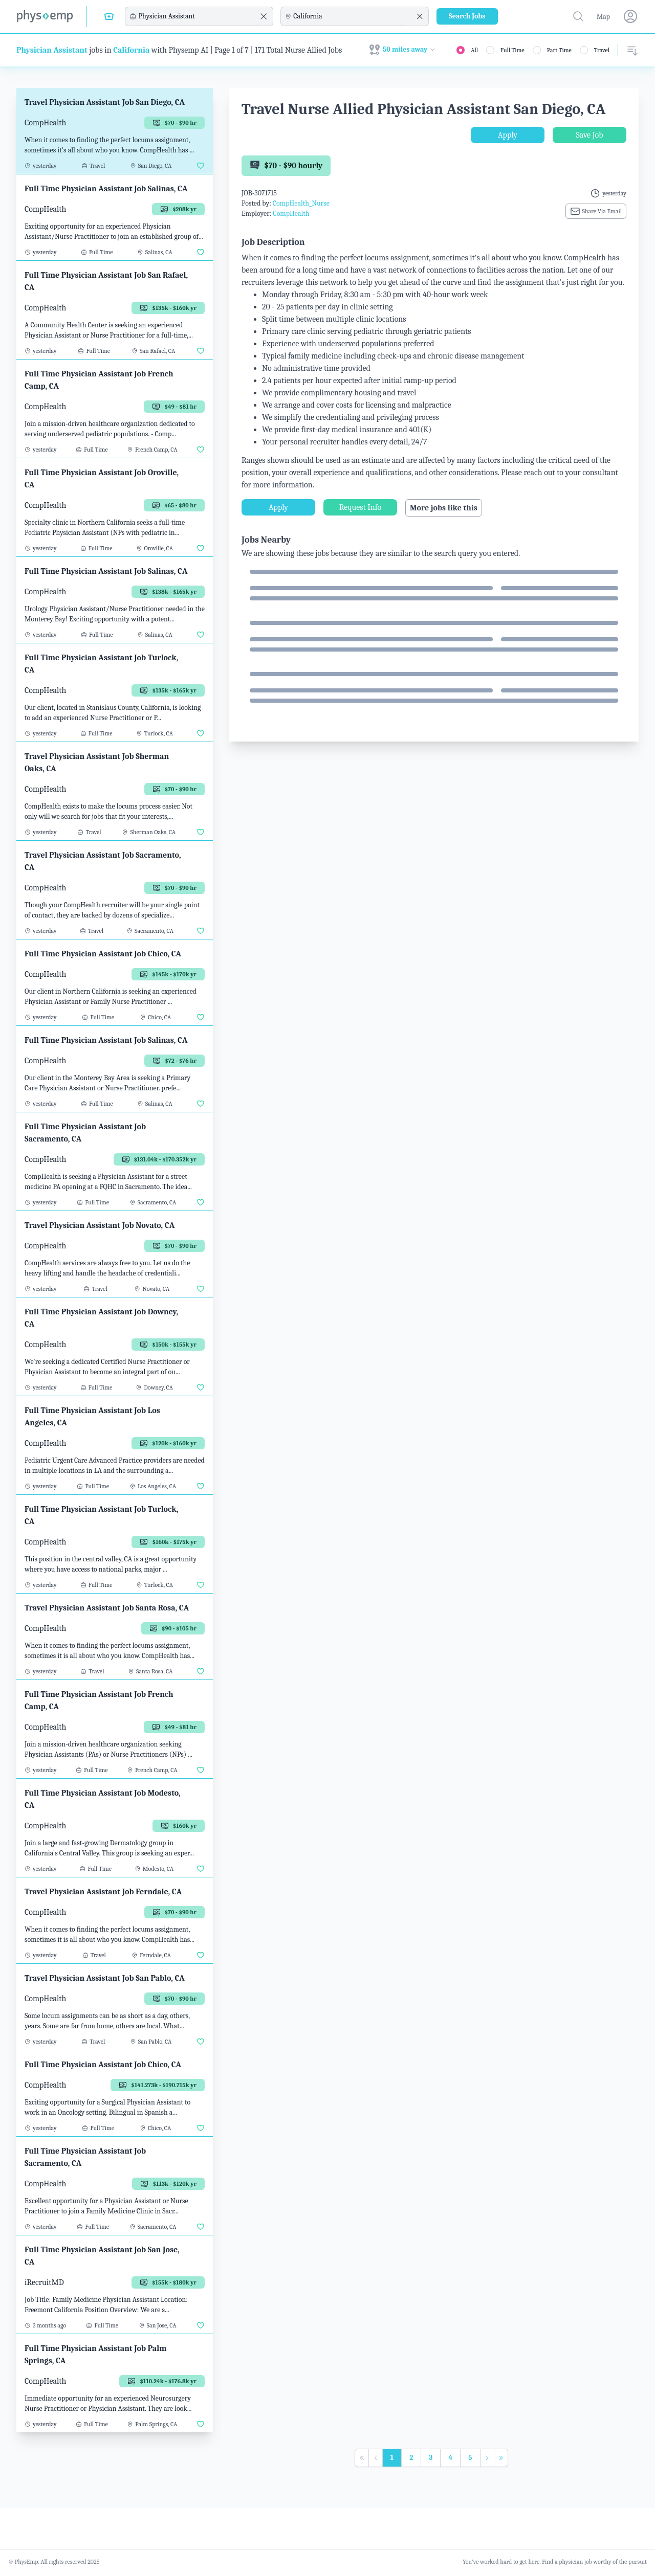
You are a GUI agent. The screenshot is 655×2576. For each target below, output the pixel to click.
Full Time (512, 50)
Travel (601, 50)
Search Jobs (467, 16)
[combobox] (197, 16)
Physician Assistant (52, 50)
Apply (507, 135)
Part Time (559, 50)
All (474, 50)
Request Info (360, 507)
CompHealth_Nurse (301, 203)
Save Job (589, 135)
